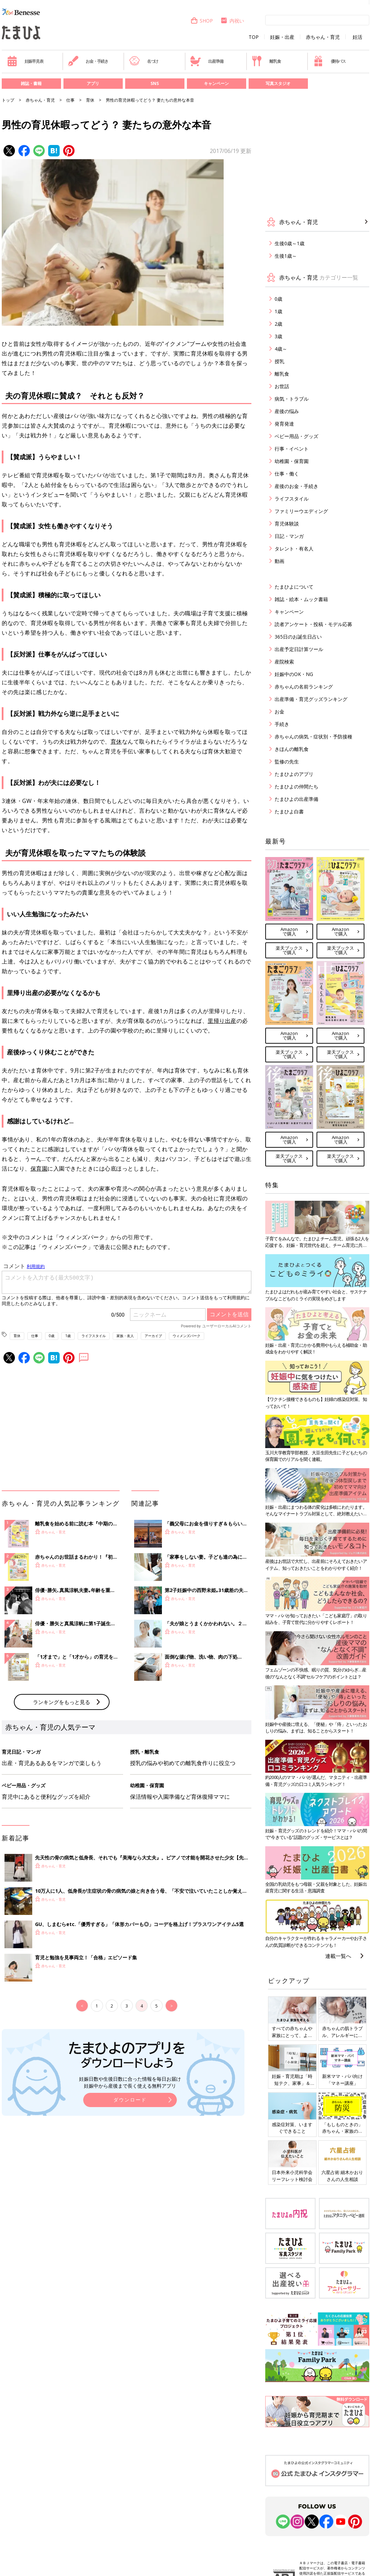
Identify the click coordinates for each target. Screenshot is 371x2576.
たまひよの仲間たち (296, 786)
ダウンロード (130, 2099)
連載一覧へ (338, 1955)
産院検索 (284, 661)
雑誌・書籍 (31, 83)
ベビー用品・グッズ (296, 436)
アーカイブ (153, 1335)
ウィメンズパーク (186, 1335)
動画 (279, 561)
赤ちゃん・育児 (323, 37)
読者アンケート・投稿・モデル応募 (313, 624)
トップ (8, 100)
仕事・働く (287, 473)
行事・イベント (292, 448)
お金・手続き (88, 61)
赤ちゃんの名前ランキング (304, 686)
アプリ (93, 83)
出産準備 (206, 61)
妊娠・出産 (282, 37)
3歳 (278, 336)
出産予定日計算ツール (299, 649)
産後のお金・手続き (296, 486)
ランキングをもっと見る (61, 1701)
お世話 (282, 386)
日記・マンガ (289, 536)
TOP (254, 37)
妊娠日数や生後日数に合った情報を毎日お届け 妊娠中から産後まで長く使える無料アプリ (130, 2082)
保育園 (39, 1168)
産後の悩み (287, 411)
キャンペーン (216, 83)
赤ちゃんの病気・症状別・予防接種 (313, 736)
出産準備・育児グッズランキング (311, 699)
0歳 (51, 1335)
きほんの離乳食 (292, 749)
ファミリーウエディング (301, 511)
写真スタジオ (278, 83)
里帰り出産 (222, 1021)
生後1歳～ (286, 256)
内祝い (232, 20)
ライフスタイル (93, 1335)
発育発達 (284, 423)
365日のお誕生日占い (298, 636)
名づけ (143, 61)
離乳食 (266, 61)
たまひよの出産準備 (296, 799)
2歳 (278, 323)
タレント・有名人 (294, 548)
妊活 (357, 37)
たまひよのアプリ (294, 774)
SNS (154, 83)
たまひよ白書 (289, 811)
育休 (90, 100)
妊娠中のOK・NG (294, 674)
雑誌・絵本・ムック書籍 (301, 599)
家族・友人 (125, 1335)
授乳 (279, 361)
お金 (279, 711)
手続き (282, 724)
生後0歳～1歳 (289, 243)
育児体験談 (287, 523)
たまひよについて (294, 586)
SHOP (201, 20)
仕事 (70, 100)
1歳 (68, 1335)
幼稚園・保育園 (292, 461)
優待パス (329, 61)
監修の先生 (287, 761)
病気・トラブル (292, 398)
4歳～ (281, 348)
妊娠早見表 (25, 61)
